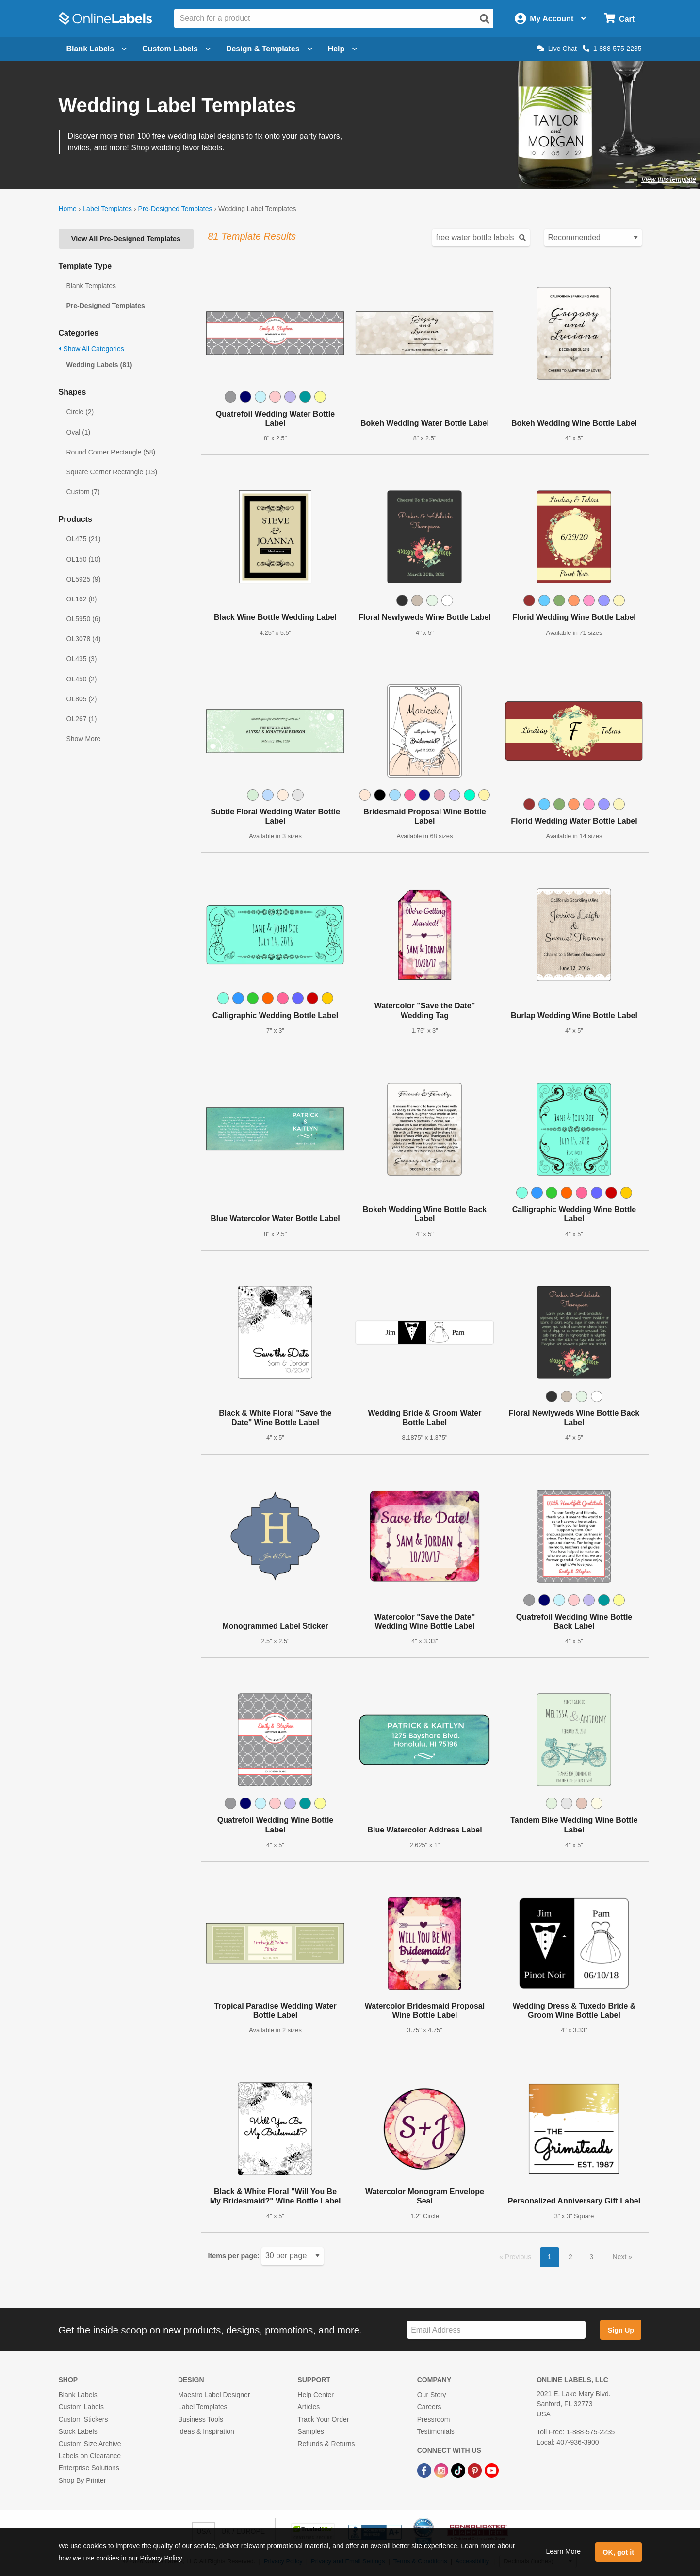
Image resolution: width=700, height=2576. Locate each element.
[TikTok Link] (459, 2470)
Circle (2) (80, 412)
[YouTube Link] (492, 2470)
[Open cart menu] (619, 19)
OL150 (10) (83, 559)
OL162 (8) (81, 599)
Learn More (563, 2551)
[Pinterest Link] (476, 2470)
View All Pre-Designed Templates (125, 239)
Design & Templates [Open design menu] (269, 49)
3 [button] (591, 2257)
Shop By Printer (82, 2480)
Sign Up (621, 2330)
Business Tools (200, 2419)
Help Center (315, 2394)
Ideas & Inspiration (206, 2431)
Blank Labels (78, 2394)
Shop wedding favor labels (176, 148)
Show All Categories (91, 349)
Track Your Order (323, 2419)
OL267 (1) (81, 719)
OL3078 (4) (83, 639)
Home (68, 208)
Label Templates (107, 208)
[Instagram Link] (442, 2470)
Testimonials (436, 2431)
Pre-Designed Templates (175, 208)
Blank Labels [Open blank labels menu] (96, 49)
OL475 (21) (83, 539)
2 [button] (570, 2257)
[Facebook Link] (425, 2470)
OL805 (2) (81, 699)
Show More (83, 739)
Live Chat (557, 48)
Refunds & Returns (326, 2443)
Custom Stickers (83, 2419)
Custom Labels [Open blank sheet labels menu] (176, 49)
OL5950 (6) (83, 619)
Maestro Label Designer (214, 2394)
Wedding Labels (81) (99, 365)
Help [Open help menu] (343, 49)
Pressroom (433, 2419)
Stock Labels (78, 2431)
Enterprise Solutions (89, 2468)
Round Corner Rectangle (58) (111, 452)
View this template (668, 179)
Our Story (431, 2394)
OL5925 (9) (83, 579)
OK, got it (618, 2552)
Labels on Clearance (90, 2456)
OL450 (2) (81, 679)
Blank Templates (91, 286)
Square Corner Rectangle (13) (112, 472)
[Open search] (484, 19)
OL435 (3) (81, 659)
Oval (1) (78, 432)
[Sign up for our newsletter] (496, 2330)
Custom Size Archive (90, 2443)
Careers (429, 2407)
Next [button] (620, 2257)
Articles (308, 2407)
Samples (310, 2431)
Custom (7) (83, 492)
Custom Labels (81, 2407)
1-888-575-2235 (612, 48)
